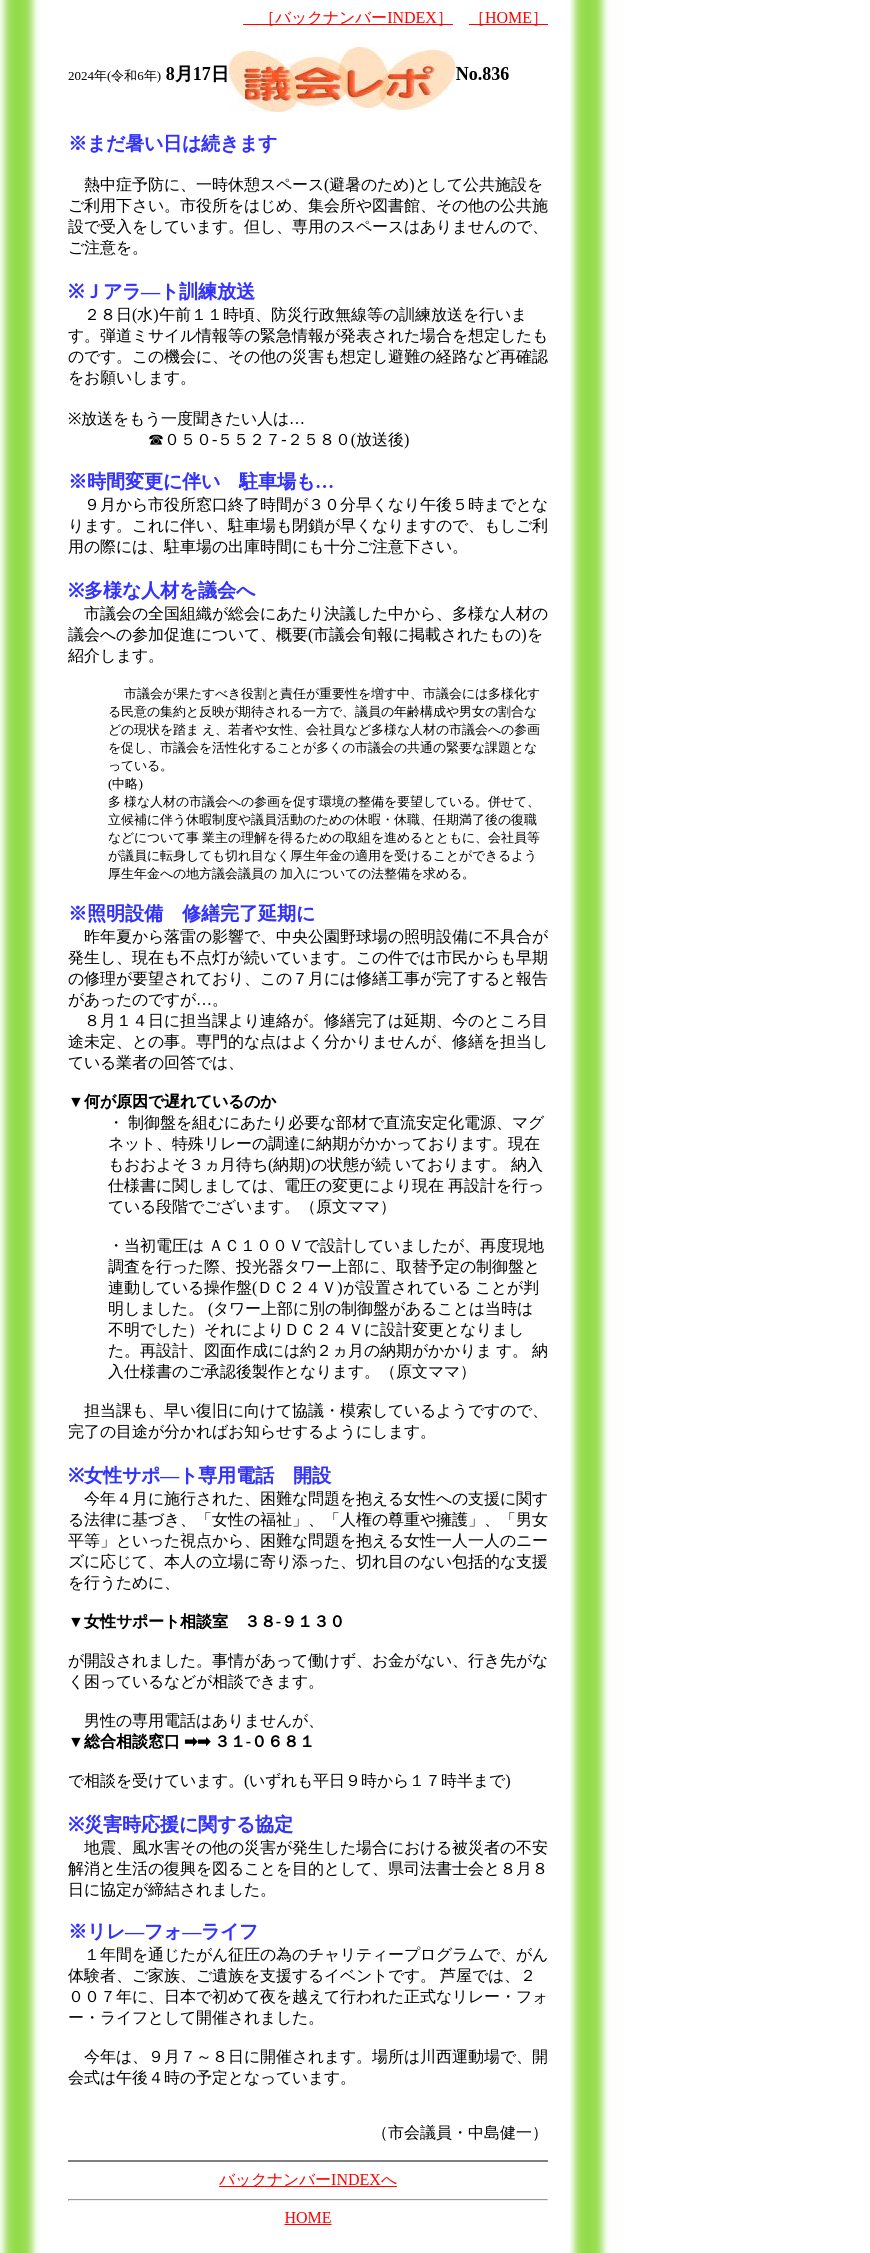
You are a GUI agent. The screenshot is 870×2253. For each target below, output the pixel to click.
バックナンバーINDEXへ (308, 2179)
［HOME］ (508, 17)
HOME (307, 2217)
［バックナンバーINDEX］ (348, 17)
